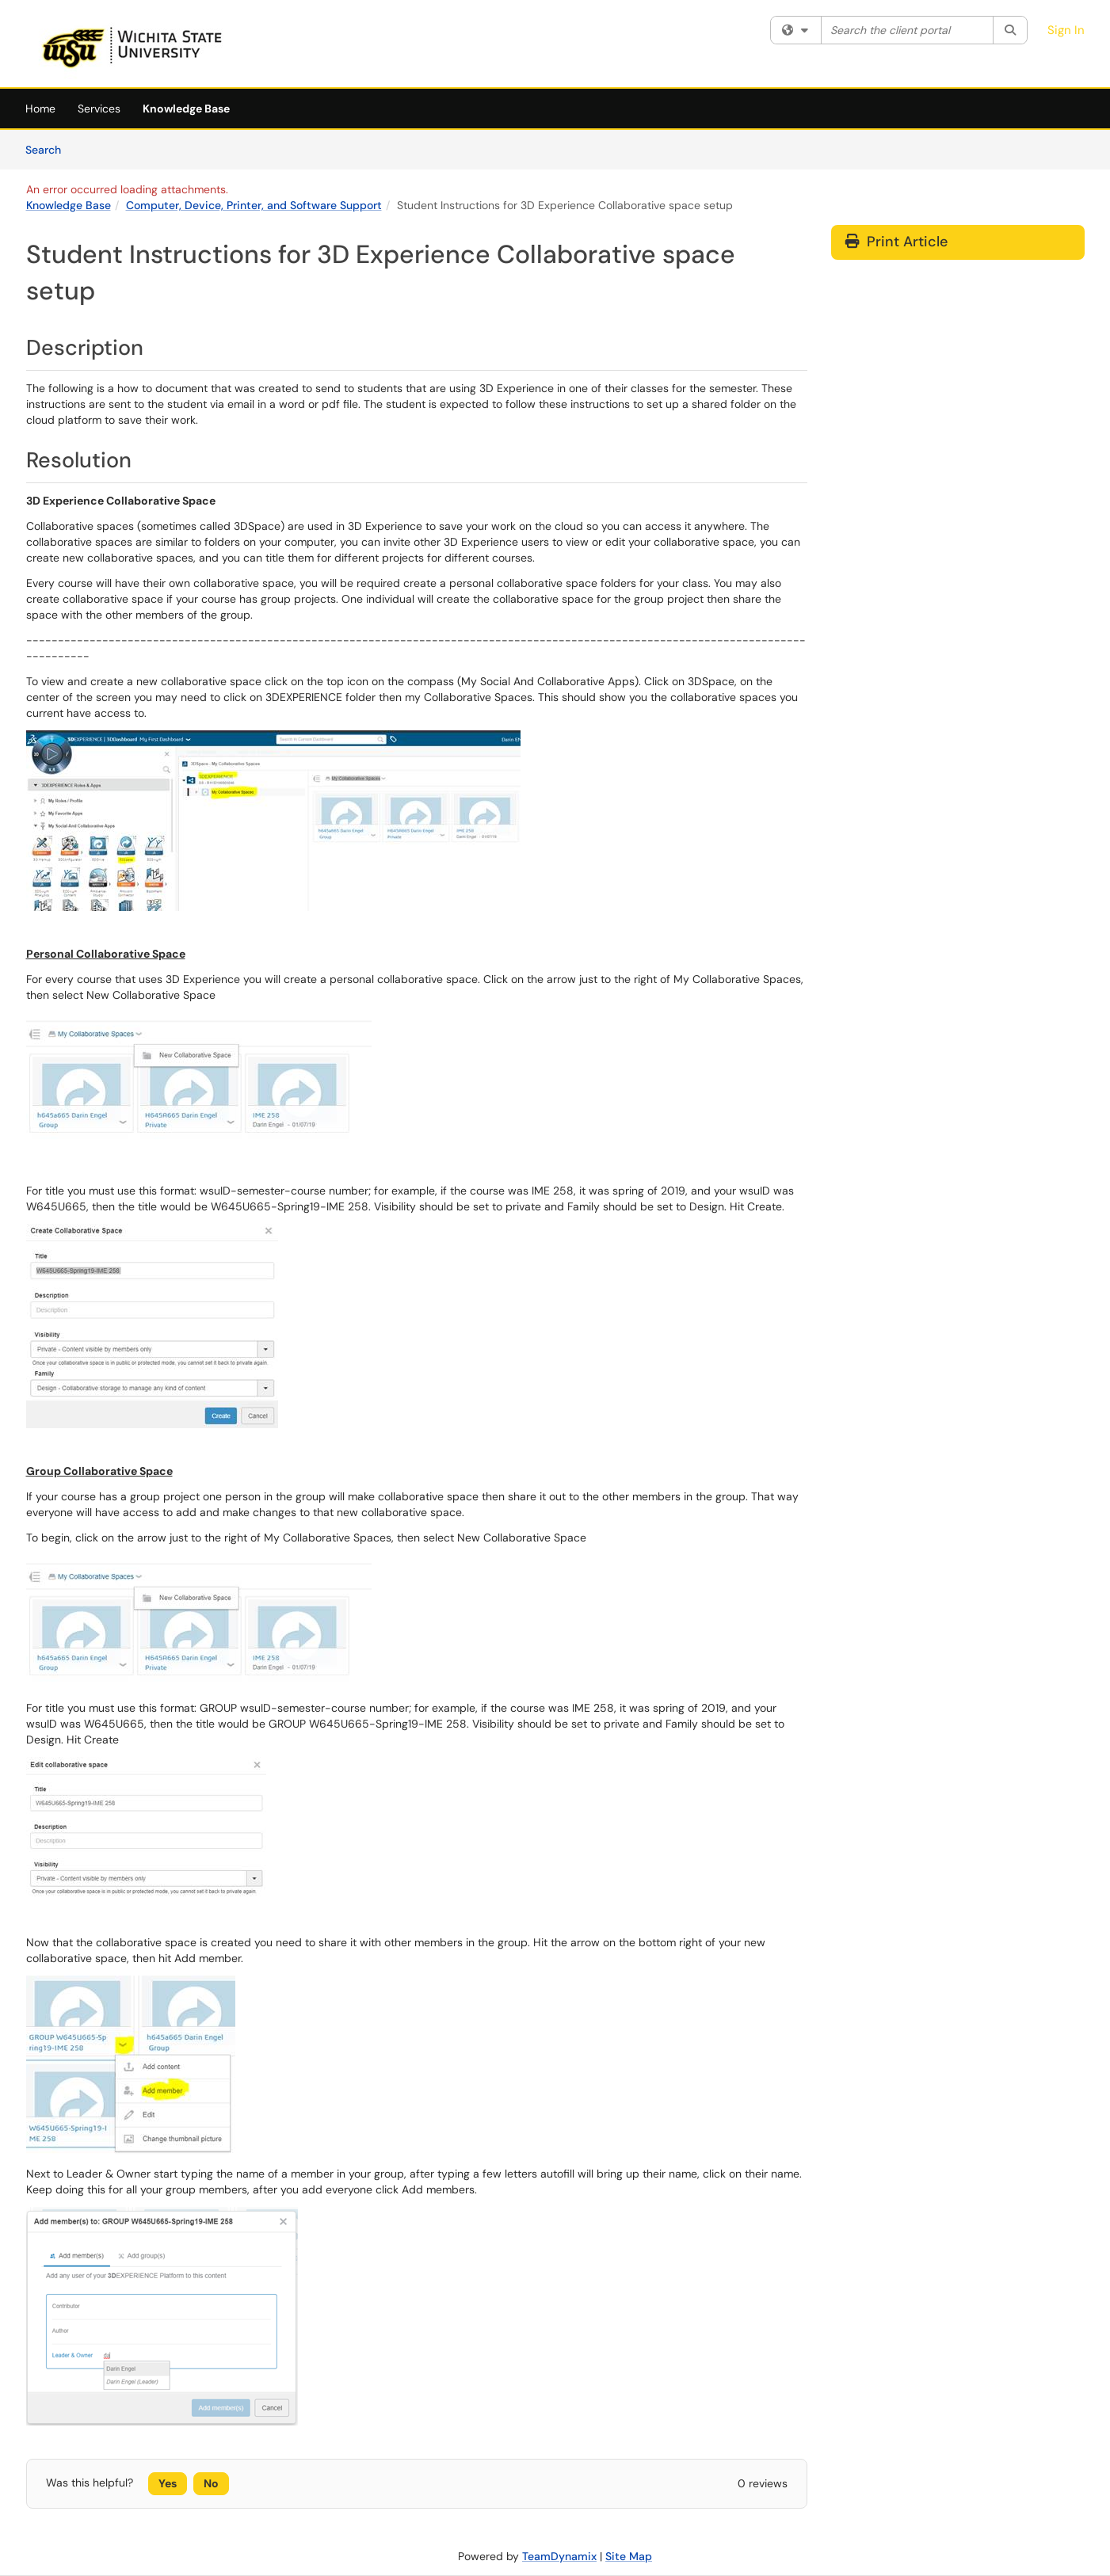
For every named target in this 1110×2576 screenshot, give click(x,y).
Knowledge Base (186, 108)
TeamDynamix (559, 2556)
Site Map (628, 2556)
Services (99, 108)
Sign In (1066, 30)
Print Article (896, 241)
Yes (167, 2483)
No (211, 2483)
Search (48, 149)
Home (40, 108)
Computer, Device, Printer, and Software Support (254, 205)
